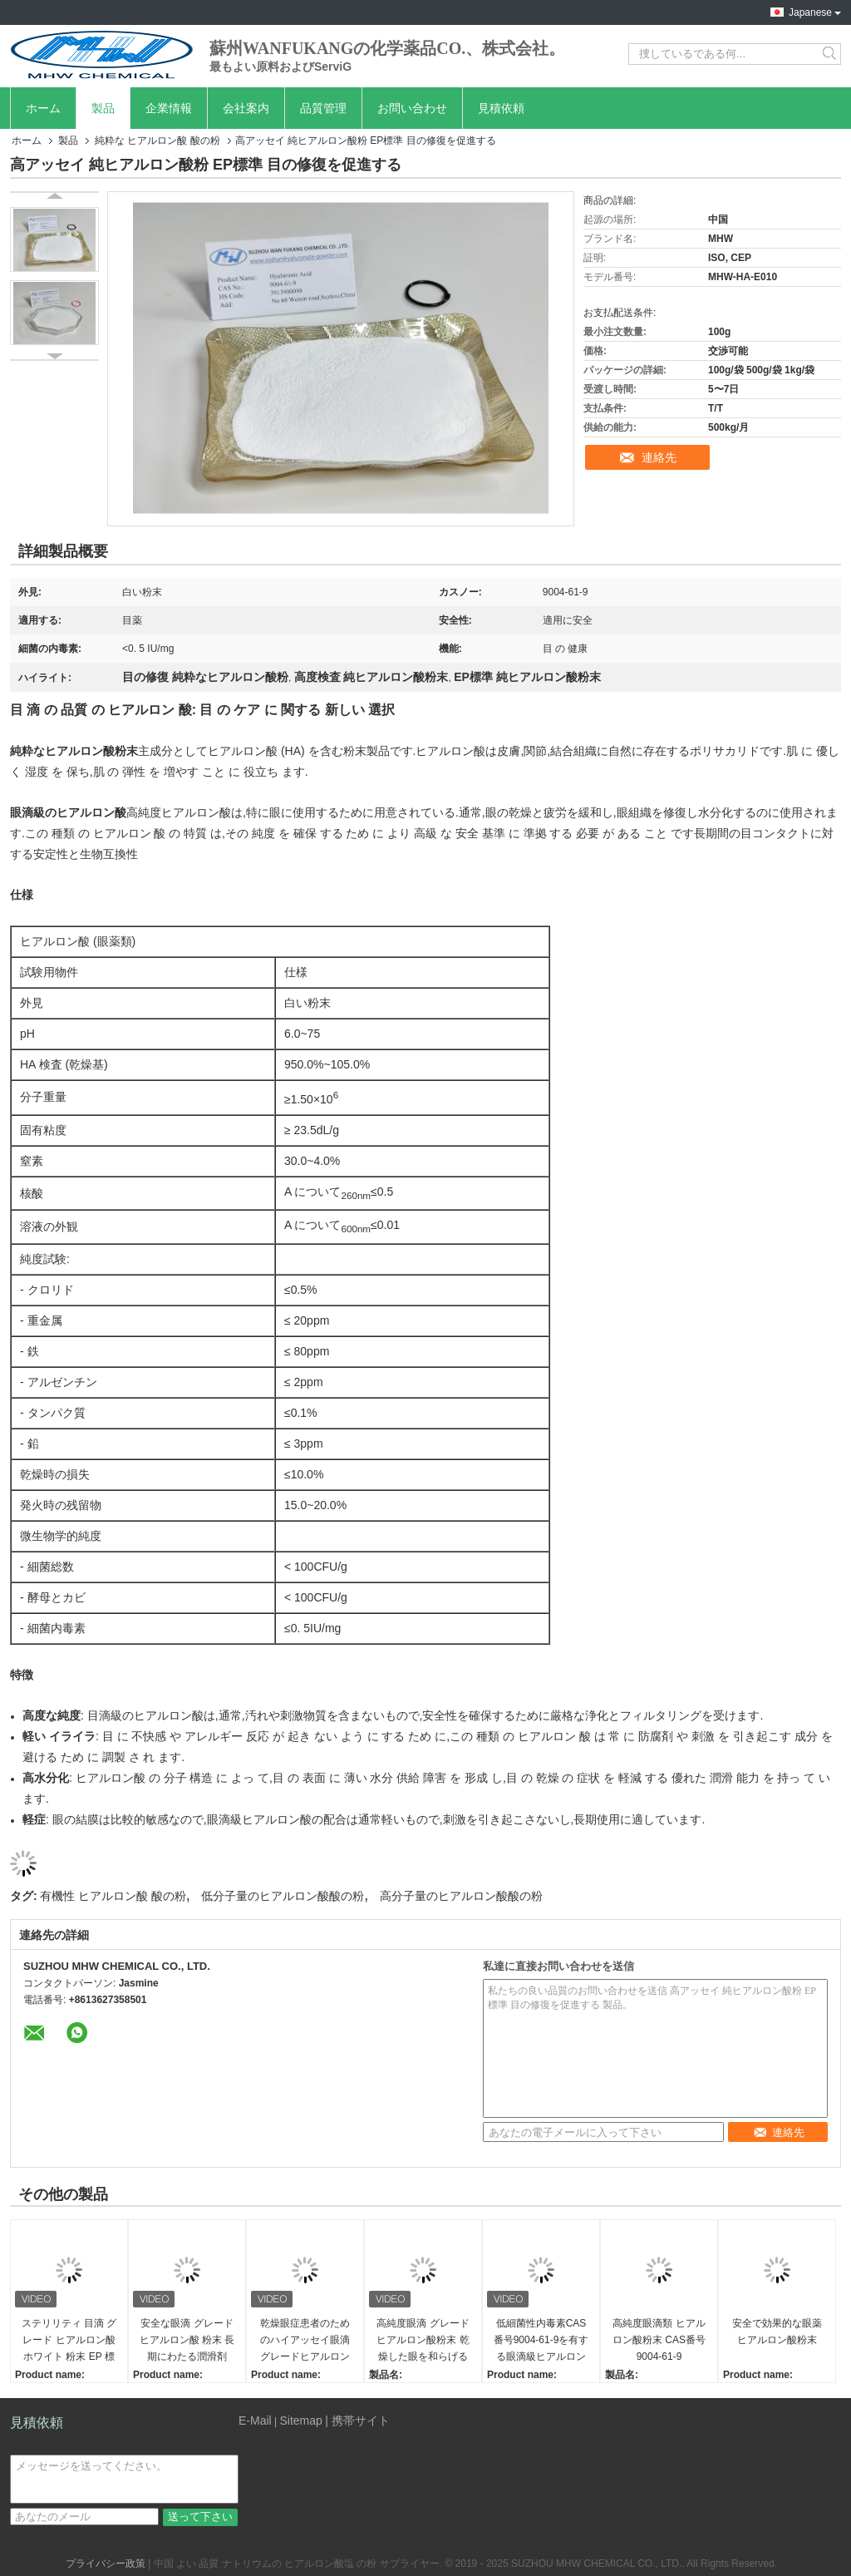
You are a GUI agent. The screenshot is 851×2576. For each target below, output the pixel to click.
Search (830, 54)
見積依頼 (501, 108)
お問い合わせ (412, 108)
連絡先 (659, 457)
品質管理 (323, 108)
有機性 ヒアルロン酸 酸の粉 (113, 1895)
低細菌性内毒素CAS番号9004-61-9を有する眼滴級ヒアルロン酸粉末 (541, 2341)
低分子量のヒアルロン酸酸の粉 (282, 1895)
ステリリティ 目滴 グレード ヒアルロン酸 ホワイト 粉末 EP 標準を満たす (69, 2341)
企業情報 (168, 108)
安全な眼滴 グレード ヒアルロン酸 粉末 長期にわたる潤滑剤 (187, 2339)
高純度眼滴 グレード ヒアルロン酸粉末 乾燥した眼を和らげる (422, 2339)
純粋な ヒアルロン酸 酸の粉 (157, 140)
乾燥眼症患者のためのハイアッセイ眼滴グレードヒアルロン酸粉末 (305, 2341)
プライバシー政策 (105, 2563)
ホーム (43, 108)
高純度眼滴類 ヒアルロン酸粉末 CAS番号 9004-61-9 (659, 2339)
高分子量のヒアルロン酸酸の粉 (461, 1895)
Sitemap (300, 2420)
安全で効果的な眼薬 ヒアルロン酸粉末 (777, 2331)
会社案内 (246, 108)
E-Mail (255, 2420)
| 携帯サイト (357, 2420)
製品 (103, 108)
